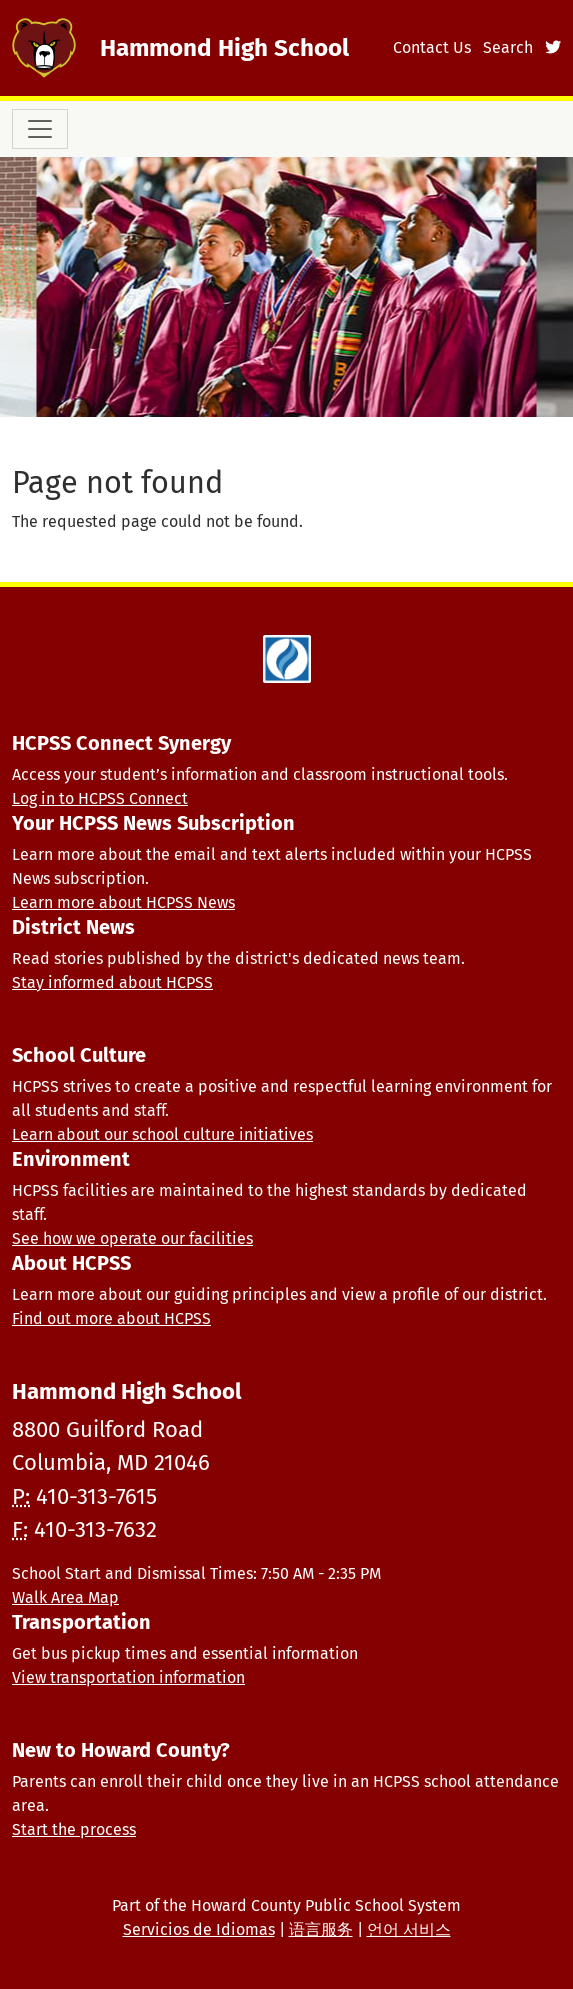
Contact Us (432, 47)
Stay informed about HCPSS (112, 982)
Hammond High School (224, 47)
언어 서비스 (409, 1929)
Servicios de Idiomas (199, 1929)
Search (508, 47)
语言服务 (321, 1929)
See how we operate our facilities (132, 1238)
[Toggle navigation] (40, 129)
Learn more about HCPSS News (123, 902)
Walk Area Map (65, 1597)
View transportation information (128, 1677)
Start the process (74, 1829)
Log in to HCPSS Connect (100, 798)
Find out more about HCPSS (111, 1318)
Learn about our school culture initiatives (162, 1134)
